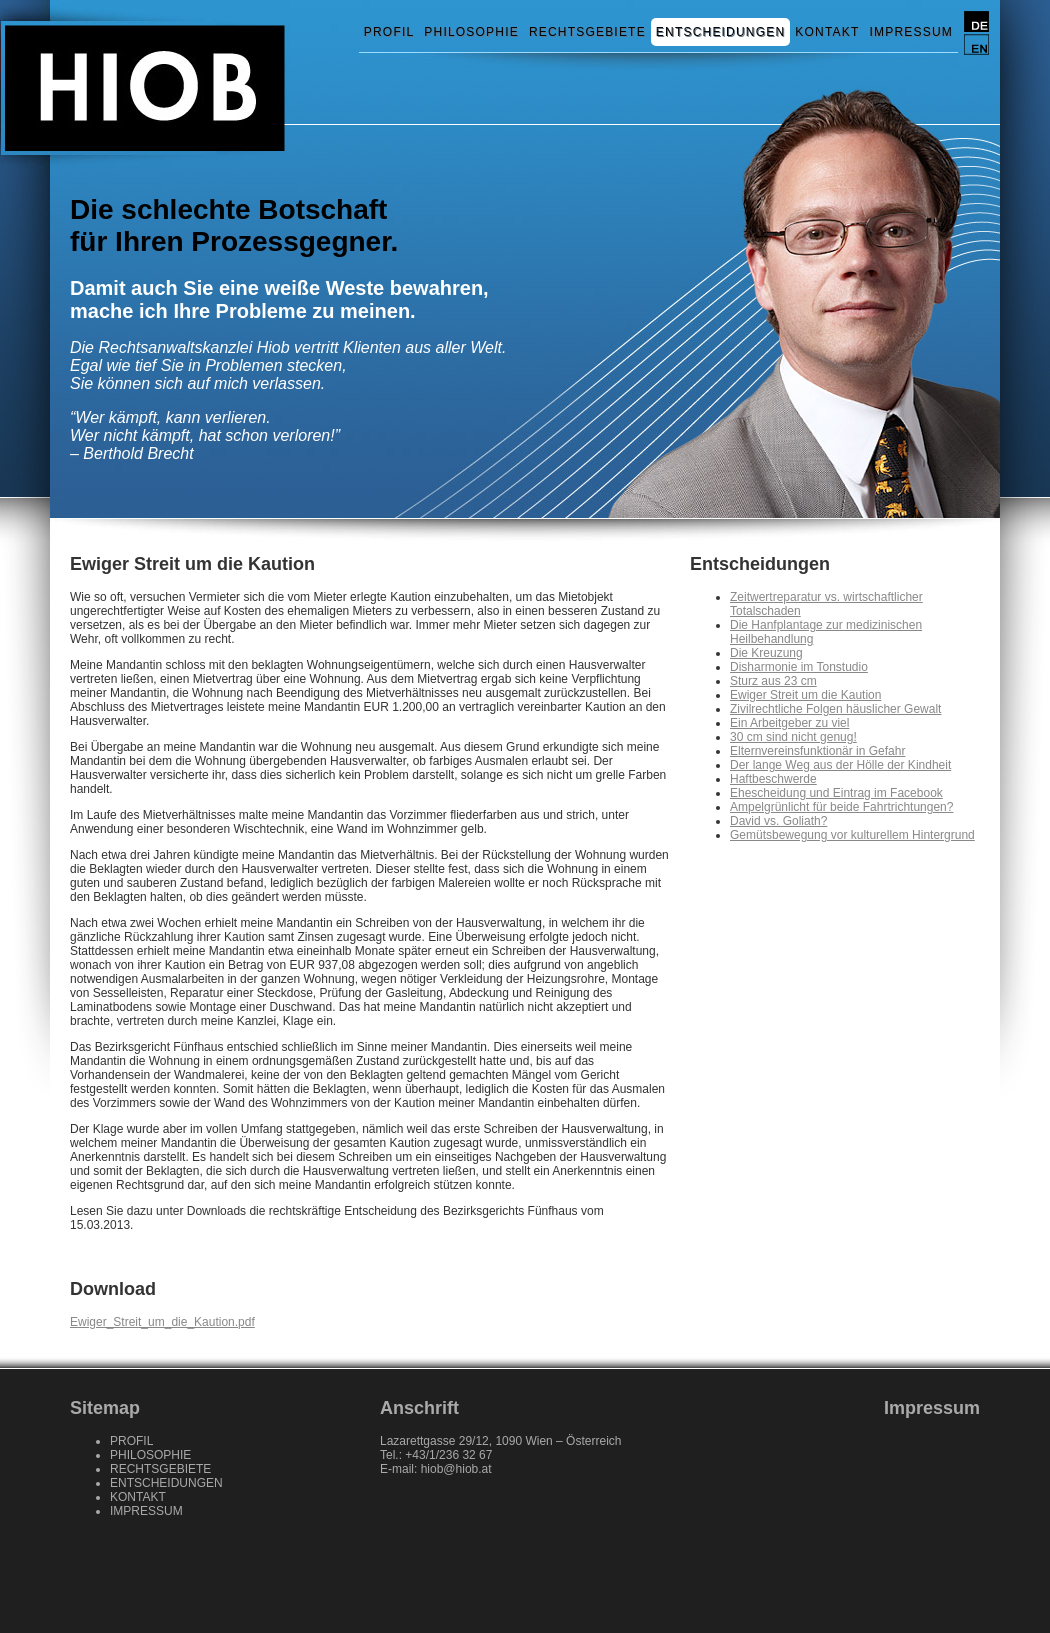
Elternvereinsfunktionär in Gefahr (817, 751)
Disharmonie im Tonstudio (799, 667)
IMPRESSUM (911, 32)
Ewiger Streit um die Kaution (805, 695)
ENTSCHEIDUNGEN (720, 32)
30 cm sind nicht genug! (793, 737)
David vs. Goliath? (778, 821)
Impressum (932, 1408)
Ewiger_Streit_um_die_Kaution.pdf (162, 1322)
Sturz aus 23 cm (773, 681)
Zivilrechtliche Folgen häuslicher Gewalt (835, 709)
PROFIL (389, 32)
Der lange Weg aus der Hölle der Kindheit (840, 765)
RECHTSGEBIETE (587, 32)
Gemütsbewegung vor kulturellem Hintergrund (852, 835)
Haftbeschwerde (773, 779)
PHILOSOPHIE (471, 32)
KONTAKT (827, 32)
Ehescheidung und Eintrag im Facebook (836, 793)
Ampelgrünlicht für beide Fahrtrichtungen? (841, 807)
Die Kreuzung (766, 653)
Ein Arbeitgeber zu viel (789, 723)
